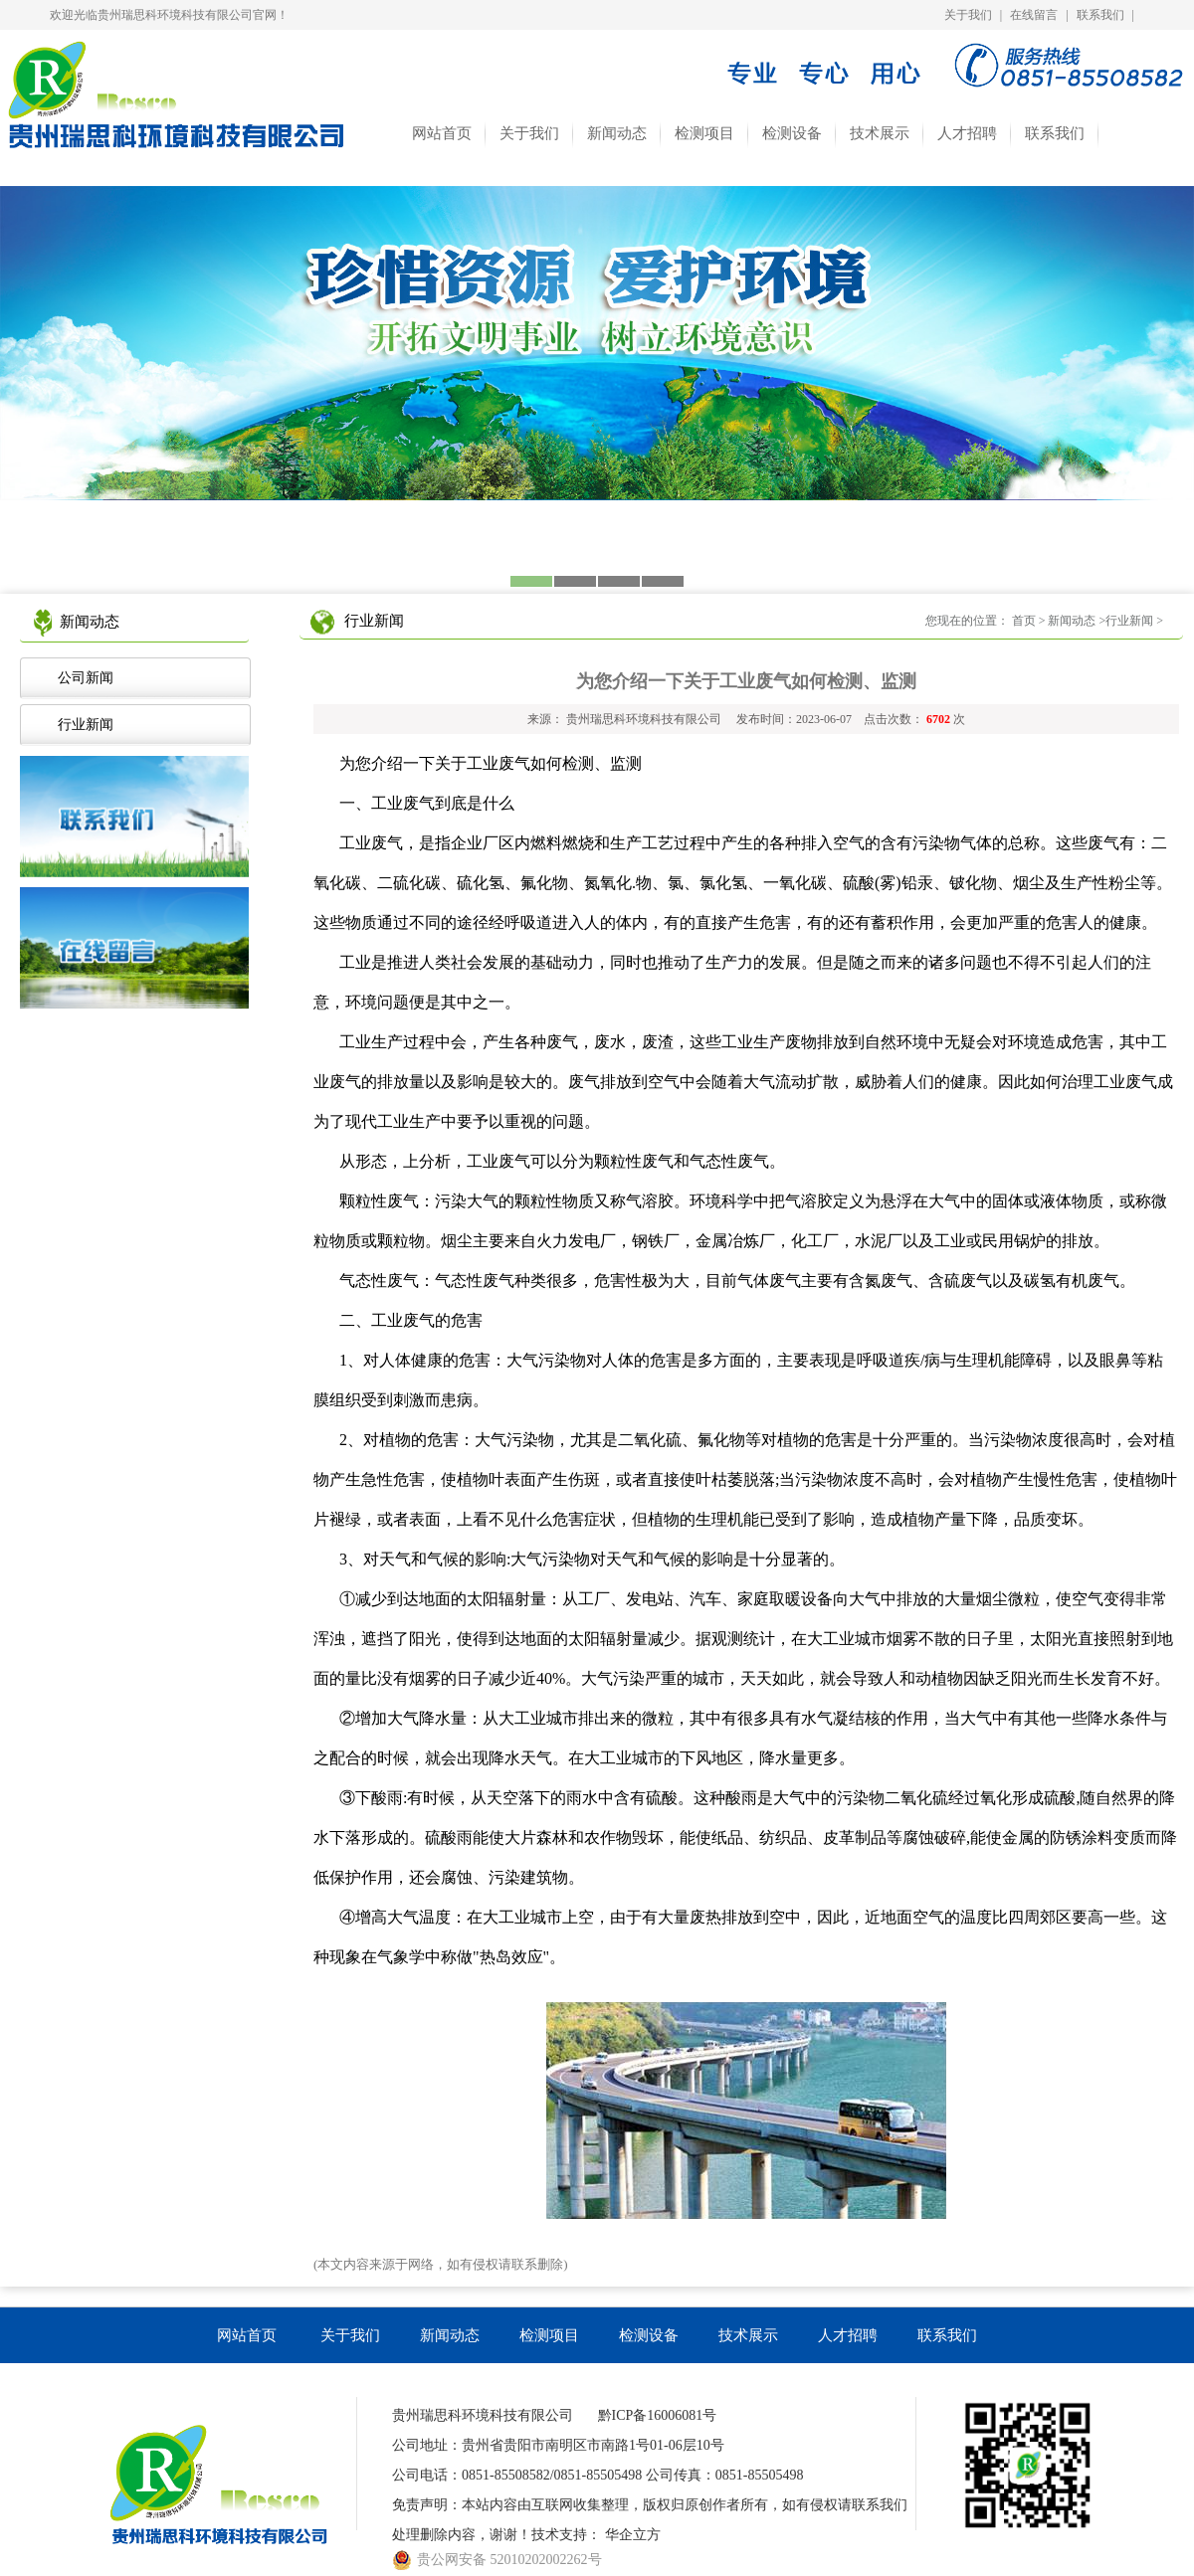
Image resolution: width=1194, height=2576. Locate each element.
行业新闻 (82, 724)
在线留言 (1034, 15)
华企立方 (633, 2534)
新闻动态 (617, 133)
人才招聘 (967, 133)
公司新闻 (82, 677)
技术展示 (879, 133)
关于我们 (968, 15)
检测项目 (704, 133)
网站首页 (442, 133)
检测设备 (792, 133)
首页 (1024, 621)
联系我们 (1100, 15)
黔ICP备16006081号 (657, 2415)
